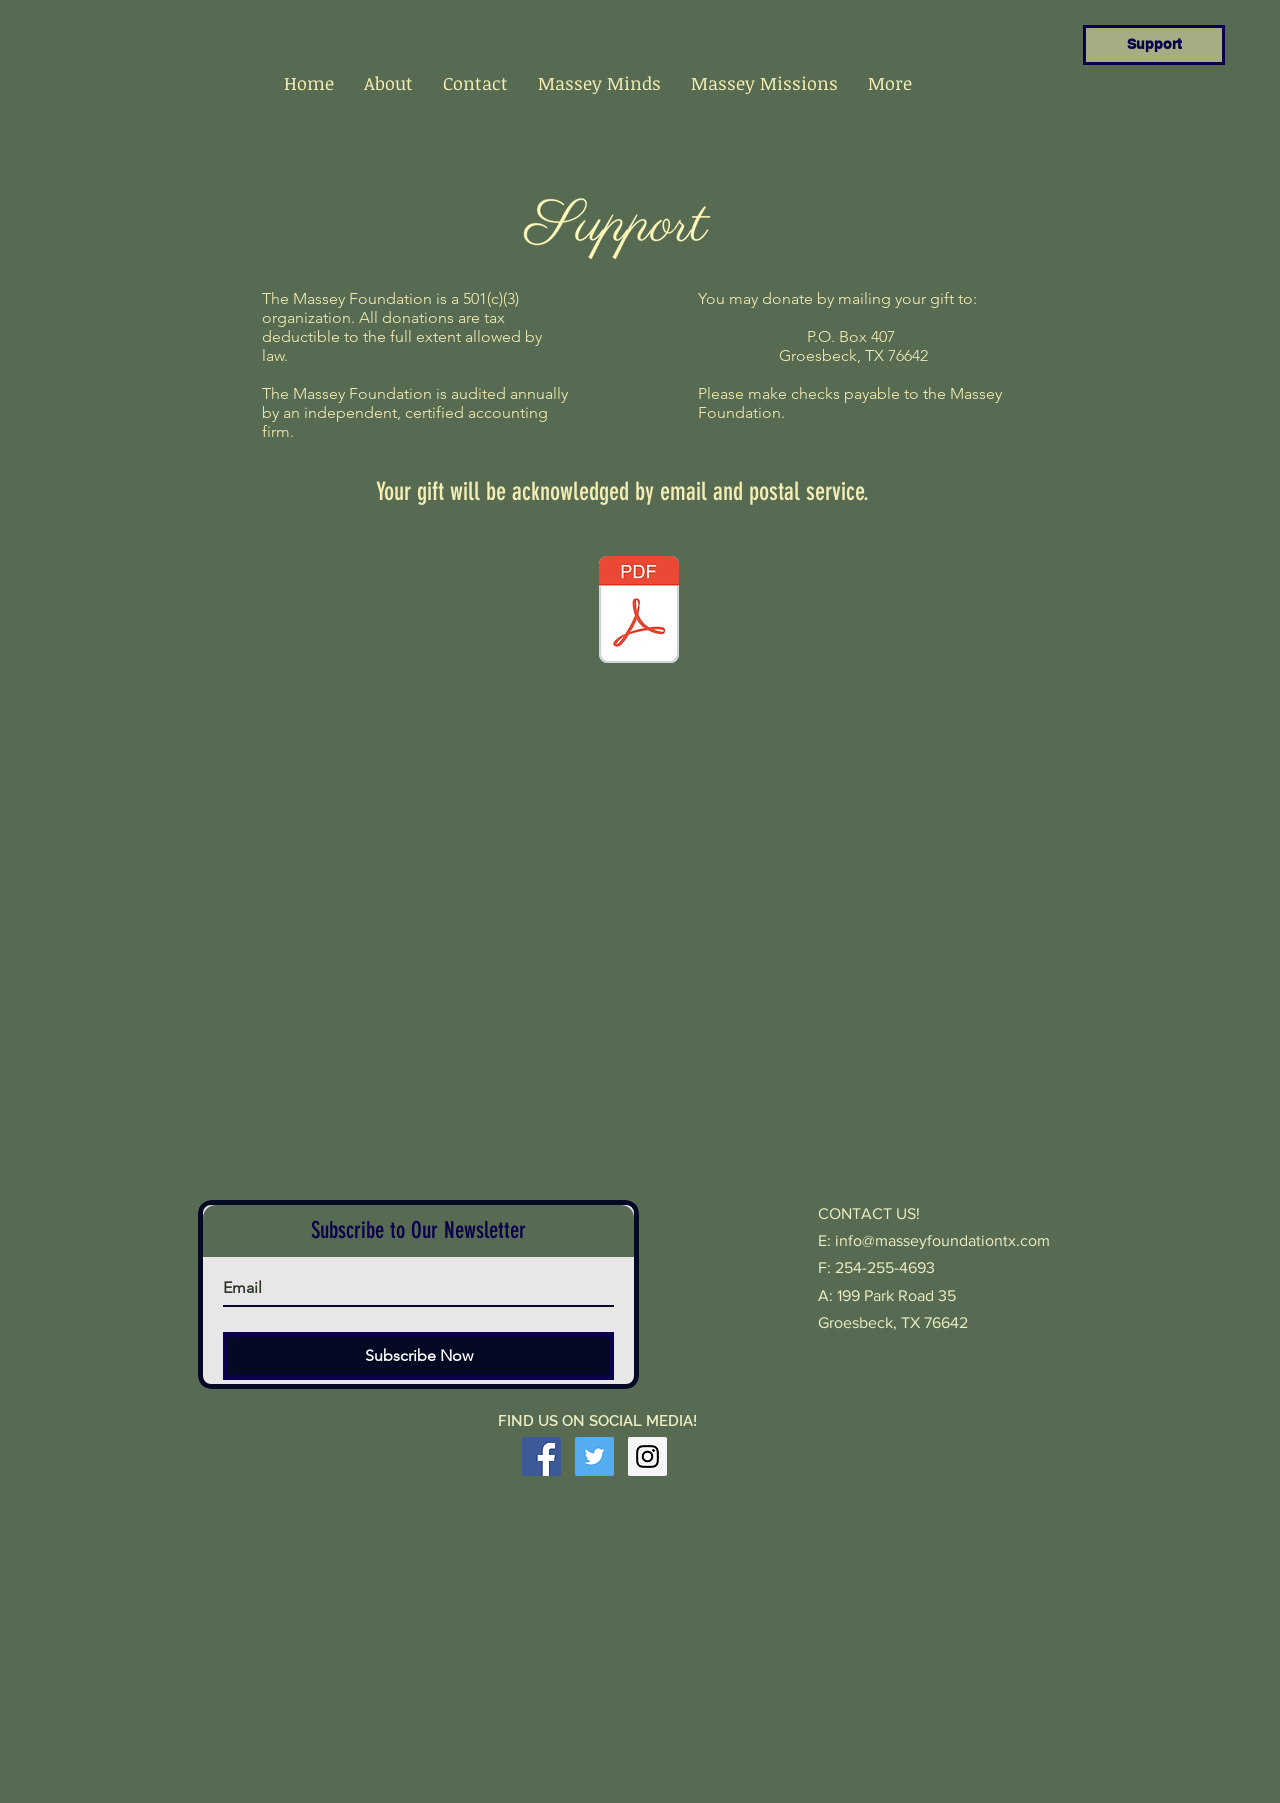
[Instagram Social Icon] (647, 1456)
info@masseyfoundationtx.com (942, 1240)
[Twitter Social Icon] (594, 1456)
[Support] (1154, 45)
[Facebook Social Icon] (541, 1456)
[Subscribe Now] (418, 1356)
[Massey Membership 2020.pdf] (639, 612)
